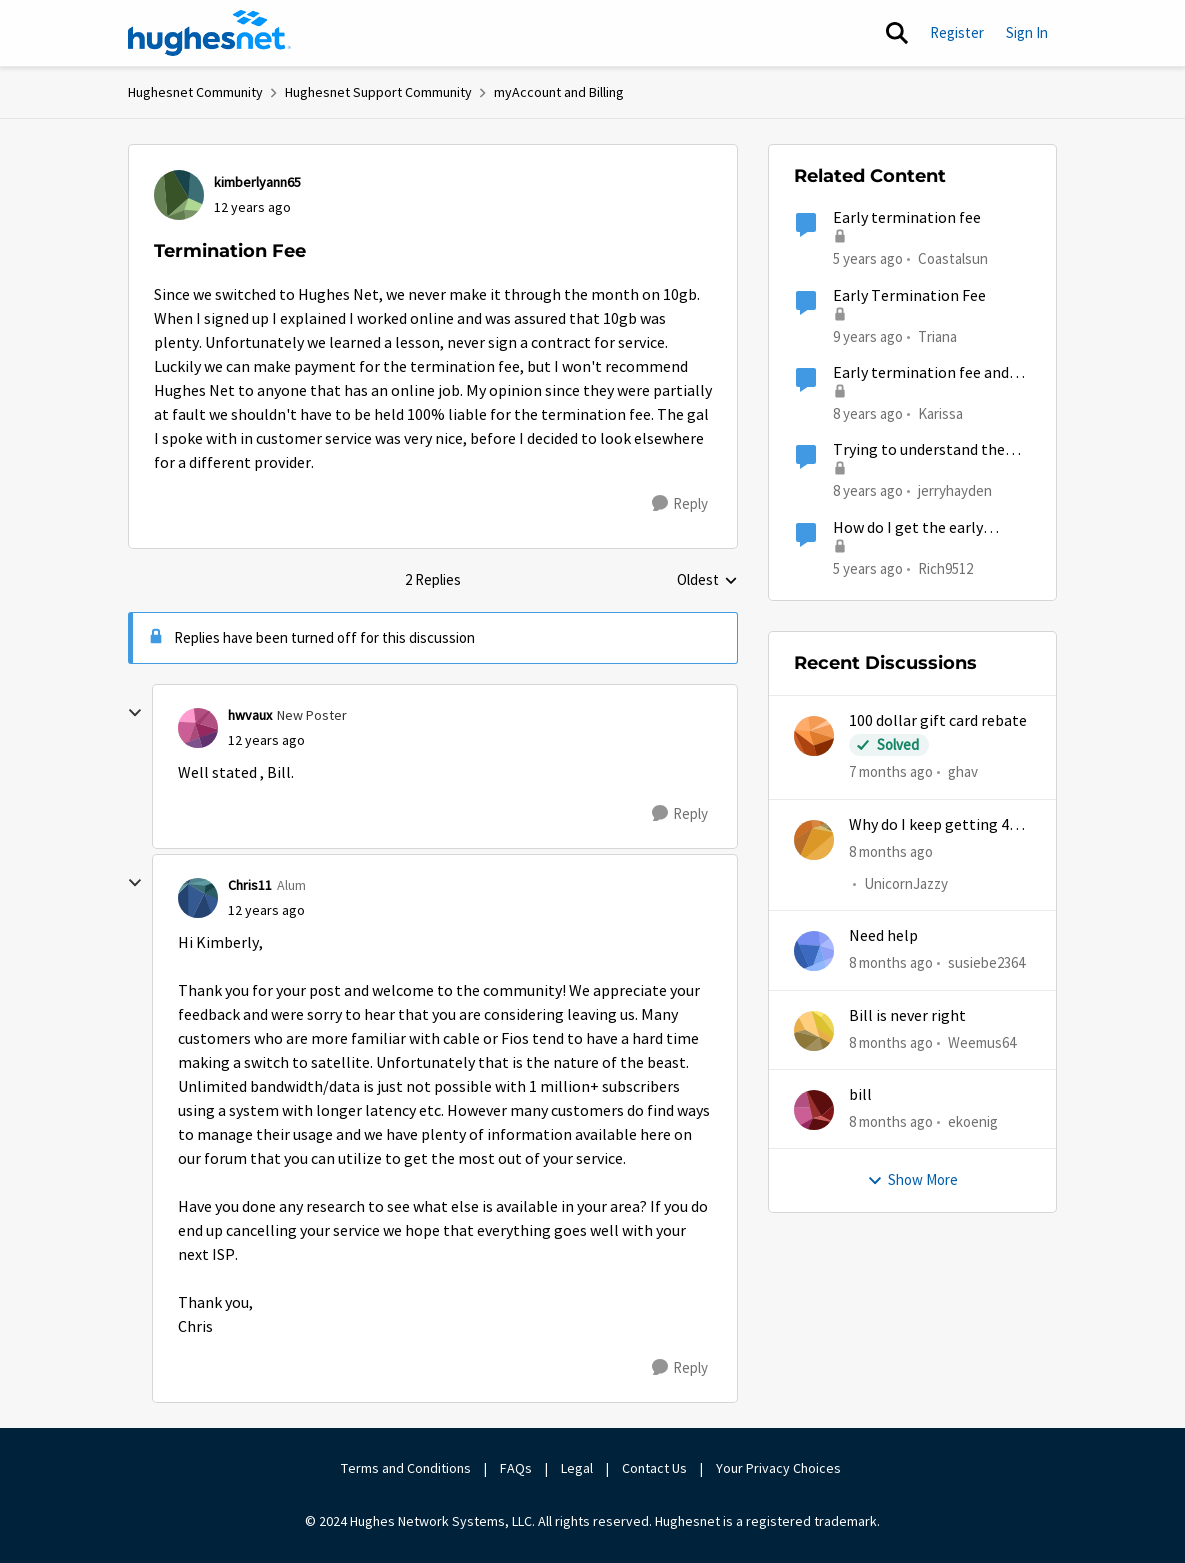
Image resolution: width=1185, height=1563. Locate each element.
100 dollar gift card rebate (938, 721)
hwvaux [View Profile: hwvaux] (250, 715)
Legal (577, 1468)
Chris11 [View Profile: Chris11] (250, 885)
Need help (883, 936)
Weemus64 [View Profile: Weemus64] (982, 1041)
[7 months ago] (891, 772)
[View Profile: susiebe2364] (814, 951)
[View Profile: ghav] (814, 736)
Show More (912, 1179)
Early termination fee (907, 218)
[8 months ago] (891, 851)
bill (860, 1095)
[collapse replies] (135, 713)
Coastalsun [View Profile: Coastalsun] (953, 258)
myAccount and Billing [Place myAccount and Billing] (559, 92)
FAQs (516, 1468)
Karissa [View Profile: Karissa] (940, 413)
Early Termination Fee (909, 296)
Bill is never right (907, 1016)
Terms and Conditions (406, 1468)
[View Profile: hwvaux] (198, 728)
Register (957, 32)
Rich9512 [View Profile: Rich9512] (945, 567)
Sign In (1027, 32)
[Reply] (680, 504)
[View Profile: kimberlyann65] (179, 195)
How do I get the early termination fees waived (916, 528)
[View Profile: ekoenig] (814, 1110)
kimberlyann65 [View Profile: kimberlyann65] (257, 182)
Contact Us (654, 1468)
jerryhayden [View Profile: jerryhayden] (955, 490)
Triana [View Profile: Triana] (937, 335)
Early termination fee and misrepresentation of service (932, 373)
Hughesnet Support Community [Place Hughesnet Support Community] (378, 92)
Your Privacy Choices (780, 1468)
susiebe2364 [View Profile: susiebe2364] (986, 962)
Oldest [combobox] (707, 581)
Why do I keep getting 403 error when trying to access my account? (937, 825)
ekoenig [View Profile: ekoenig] (973, 1121)
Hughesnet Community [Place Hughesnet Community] (195, 92)
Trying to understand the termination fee (919, 450)
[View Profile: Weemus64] (814, 1031)
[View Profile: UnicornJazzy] (814, 840)
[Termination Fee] (266, 740)
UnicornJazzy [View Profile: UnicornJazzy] (906, 883)
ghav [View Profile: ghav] (963, 771)
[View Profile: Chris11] (198, 898)
